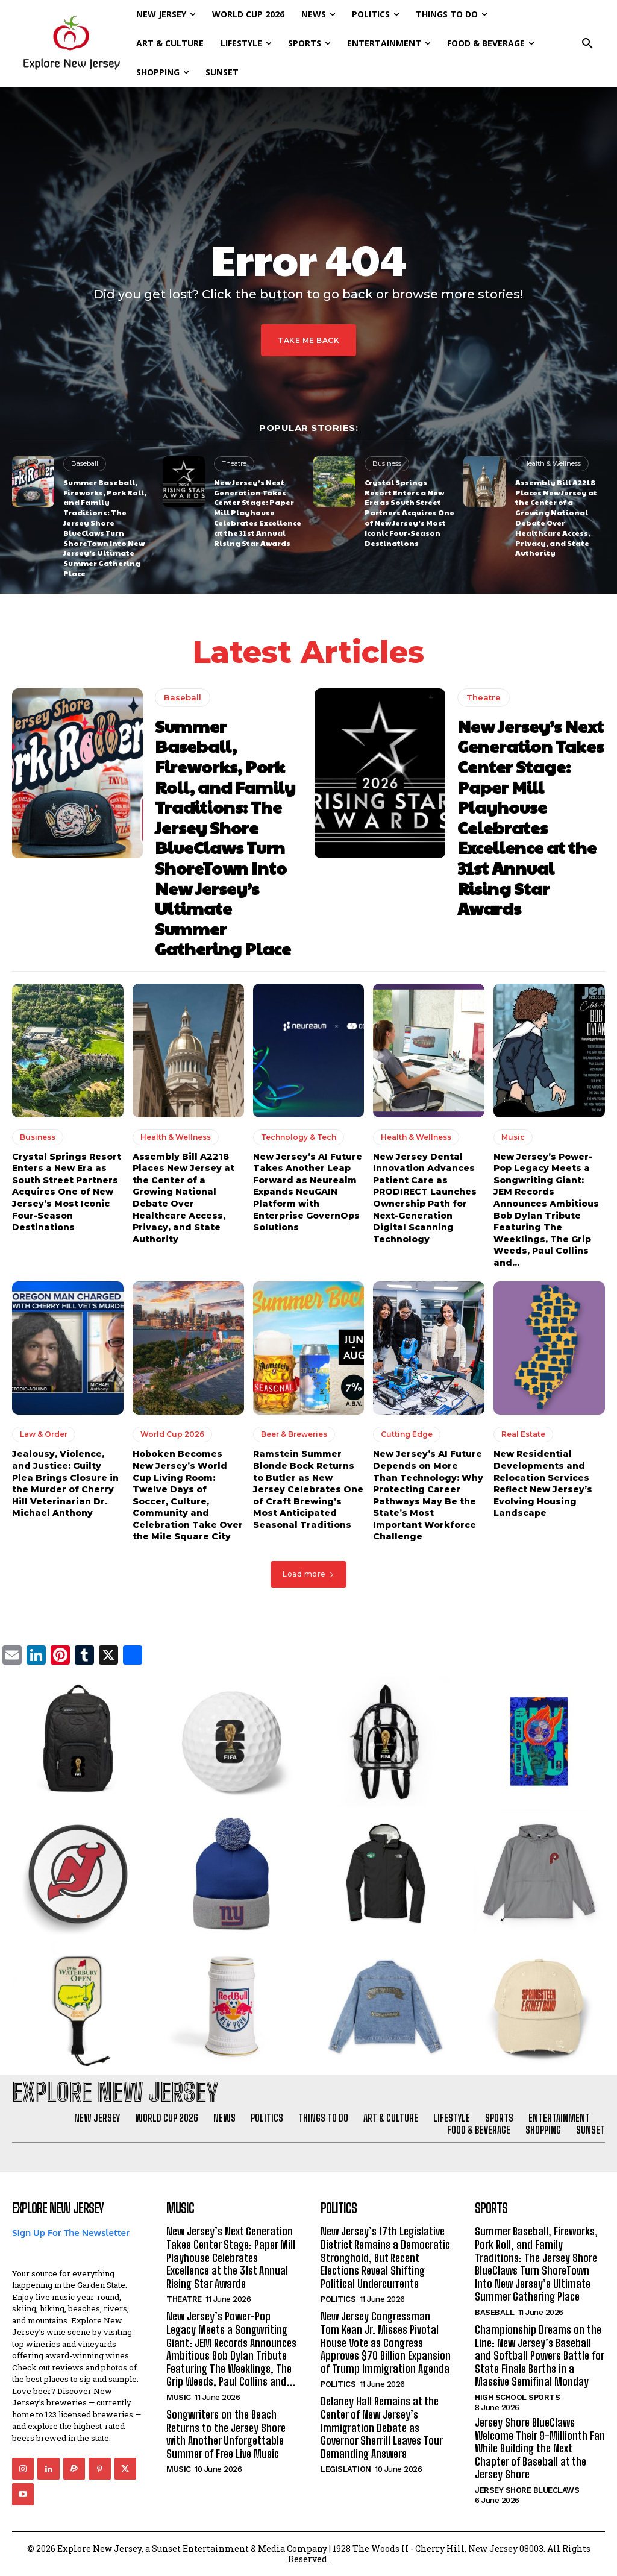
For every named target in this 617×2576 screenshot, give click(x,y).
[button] (587, 43)
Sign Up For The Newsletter (71, 2232)
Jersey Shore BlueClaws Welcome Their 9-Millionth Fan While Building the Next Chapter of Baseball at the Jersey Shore (540, 2448)
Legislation (346, 2469)
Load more (308, 1574)
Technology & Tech (298, 1137)
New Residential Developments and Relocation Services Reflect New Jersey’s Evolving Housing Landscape (542, 1483)
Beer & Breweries (294, 1434)
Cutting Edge (407, 1434)
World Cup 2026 (172, 1434)
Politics (338, 2299)
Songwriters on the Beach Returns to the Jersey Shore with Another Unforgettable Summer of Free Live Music (226, 2434)
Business (386, 463)
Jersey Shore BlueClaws (527, 2490)
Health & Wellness (552, 463)
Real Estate (523, 1434)
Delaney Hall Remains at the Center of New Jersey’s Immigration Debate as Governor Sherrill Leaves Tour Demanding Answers (382, 2427)
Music (513, 1137)
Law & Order (43, 1434)
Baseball (84, 463)
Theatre (234, 463)
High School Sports (517, 2397)
